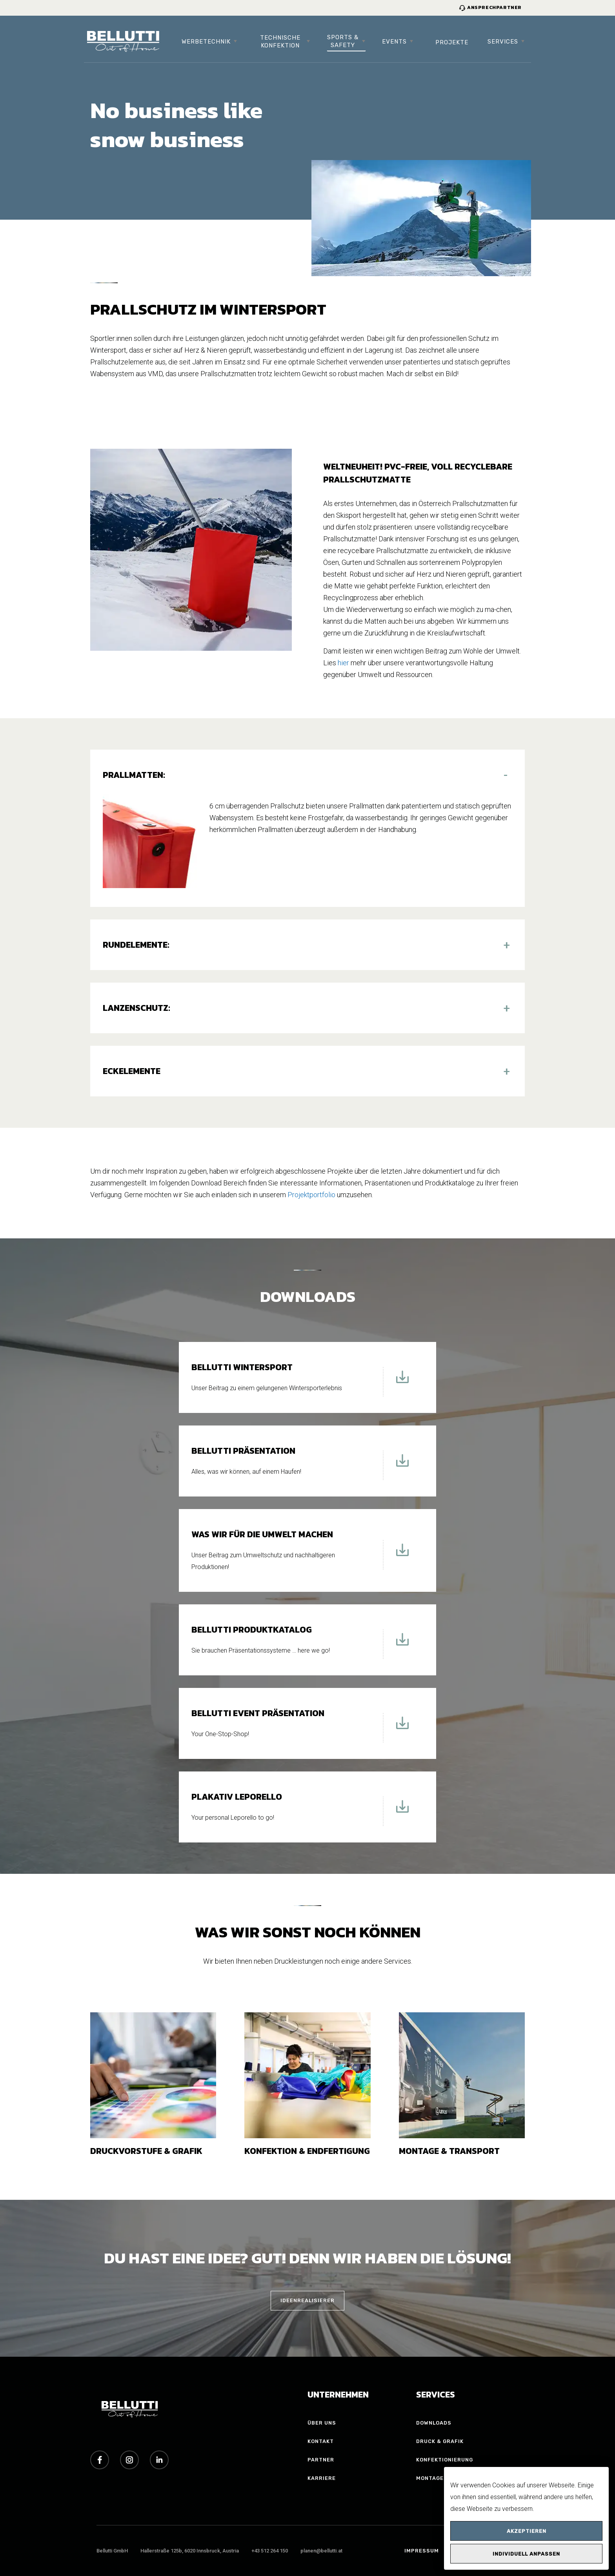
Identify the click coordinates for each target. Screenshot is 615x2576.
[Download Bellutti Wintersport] (402, 1381)
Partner (321, 2460)
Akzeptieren (526, 2531)
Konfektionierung (444, 2460)
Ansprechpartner (490, 7)
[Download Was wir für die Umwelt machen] (402, 1554)
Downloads (433, 2423)
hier (343, 663)
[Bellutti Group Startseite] (123, 42)
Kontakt (321, 2441)
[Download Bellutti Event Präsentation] (402, 1727)
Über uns (322, 2423)
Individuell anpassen (526, 2554)
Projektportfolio (311, 1195)
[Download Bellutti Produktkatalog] (402, 1644)
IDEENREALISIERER (307, 2300)
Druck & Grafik (440, 2441)
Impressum (421, 2551)
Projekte (451, 42)
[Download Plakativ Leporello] (402, 1811)
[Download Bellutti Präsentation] (402, 1465)
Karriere (322, 2478)
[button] (307, 774)
